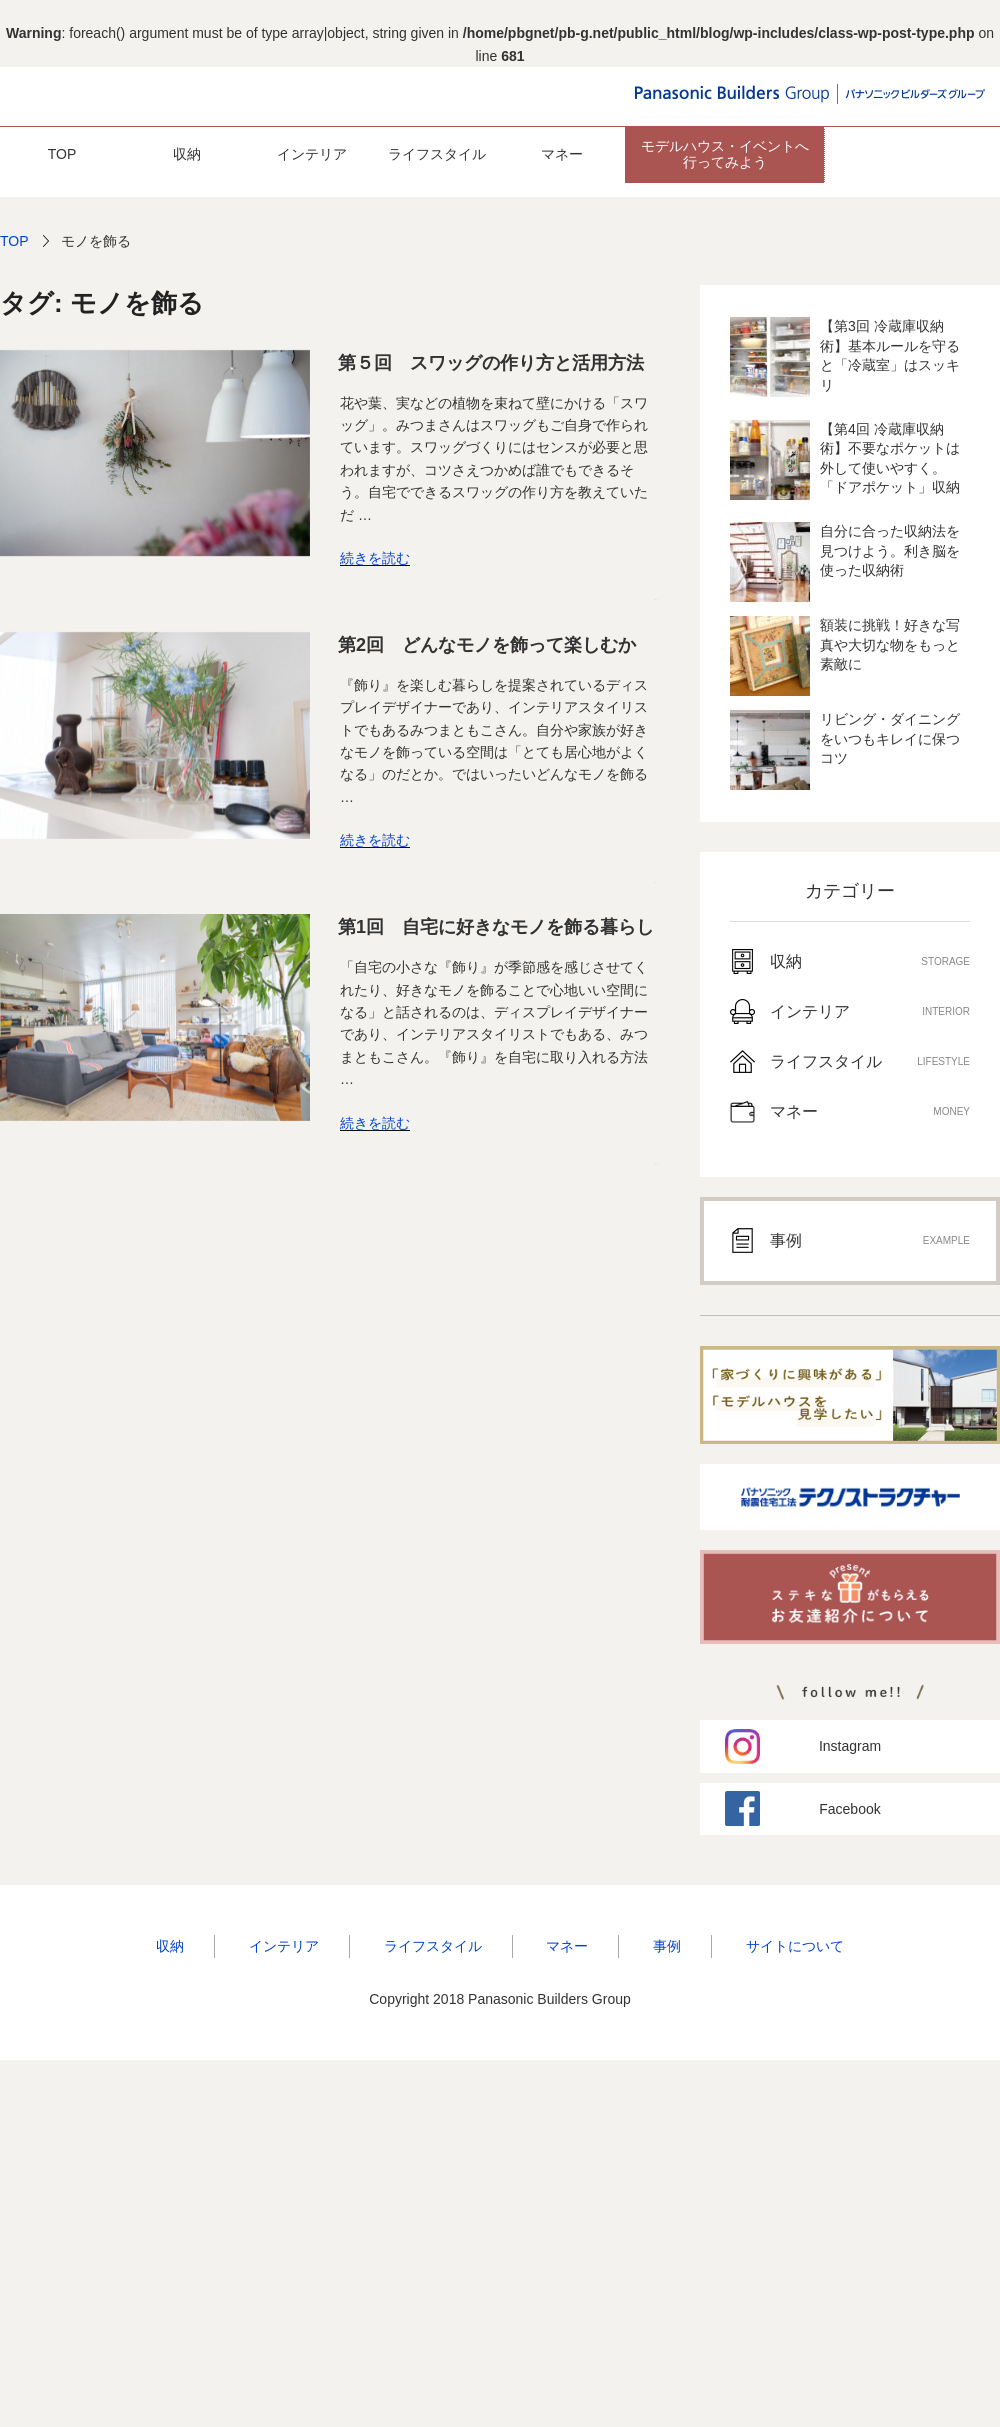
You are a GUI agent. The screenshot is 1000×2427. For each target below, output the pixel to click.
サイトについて (795, 1946)
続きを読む (375, 558)
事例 (667, 1946)
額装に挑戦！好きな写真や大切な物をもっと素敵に (890, 644)
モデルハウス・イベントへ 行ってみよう (725, 154)
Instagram (850, 1746)
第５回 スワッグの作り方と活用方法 (491, 363)
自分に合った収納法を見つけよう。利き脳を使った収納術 (890, 550)
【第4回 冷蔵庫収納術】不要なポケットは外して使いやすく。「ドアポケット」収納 (890, 458)
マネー (562, 154)
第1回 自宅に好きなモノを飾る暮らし (496, 927)
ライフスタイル (437, 154)
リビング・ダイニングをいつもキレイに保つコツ (890, 738)
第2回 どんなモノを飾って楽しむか (487, 645)
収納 (187, 154)
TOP (62, 154)
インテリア (312, 154)
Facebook (849, 1809)
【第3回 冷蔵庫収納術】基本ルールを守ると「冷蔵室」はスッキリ (890, 355)
